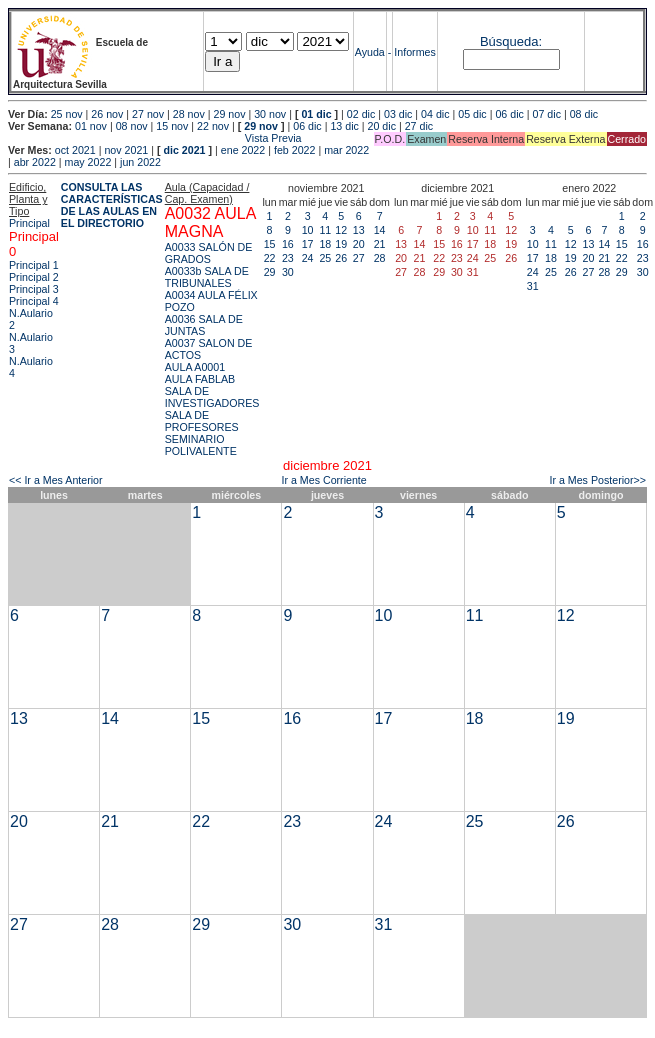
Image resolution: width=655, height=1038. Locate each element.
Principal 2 (34, 277)
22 (270, 258)
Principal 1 (34, 265)
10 (308, 230)
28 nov (189, 114)
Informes (414, 52)
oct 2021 (75, 150)
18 (325, 244)
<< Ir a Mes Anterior (56, 480)
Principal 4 (34, 301)
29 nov (229, 114)
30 (288, 272)
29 (270, 272)
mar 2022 (346, 150)
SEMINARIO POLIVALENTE (201, 445)
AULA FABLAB (200, 379)
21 (380, 244)
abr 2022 (35, 162)
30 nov (270, 114)
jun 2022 (140, 162)
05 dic (472, 114)
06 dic (509, 114)
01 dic (316, 114)
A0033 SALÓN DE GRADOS (209, 253)
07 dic (547, 114)
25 (325, 258)
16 (288, 244)
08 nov (132, 126)
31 (533, 286)
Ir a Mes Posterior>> (597, 480)
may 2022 (88, 162)
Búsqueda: (511, 41)
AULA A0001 (195, 367)
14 (380, 230)
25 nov (67, 114)
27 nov (148, 114)
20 (359, 244)
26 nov (107, 114)
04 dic (435, 114)
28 (380, 258)
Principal (29, 223)
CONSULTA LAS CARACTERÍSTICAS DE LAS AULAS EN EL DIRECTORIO (112, 205)
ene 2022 (243, 150)
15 (270, 244)
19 (341, 244)
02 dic (361, 114)
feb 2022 (294, 150)
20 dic (382, 126)
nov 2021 (126, 150)
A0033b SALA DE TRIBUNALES (207, 277)
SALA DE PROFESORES (202, 421)
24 (308, 258)
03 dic (398, 114)
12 (341, 230)
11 (325, 230)
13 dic (344, 126)
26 (341, 258)
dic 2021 (184, 150)
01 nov (91, 126)
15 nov (172, 126)
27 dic (419, 126)
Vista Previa (155, 138)
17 (308, 244)
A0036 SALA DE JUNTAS (204, 325)
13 (359, 230)
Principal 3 (34, 289)
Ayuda (370, 52)
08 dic (584, 114)
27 (359, 258)
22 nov (213, 126)
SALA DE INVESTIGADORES (212, 397)
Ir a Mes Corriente (323, 480)
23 (288, 258)
